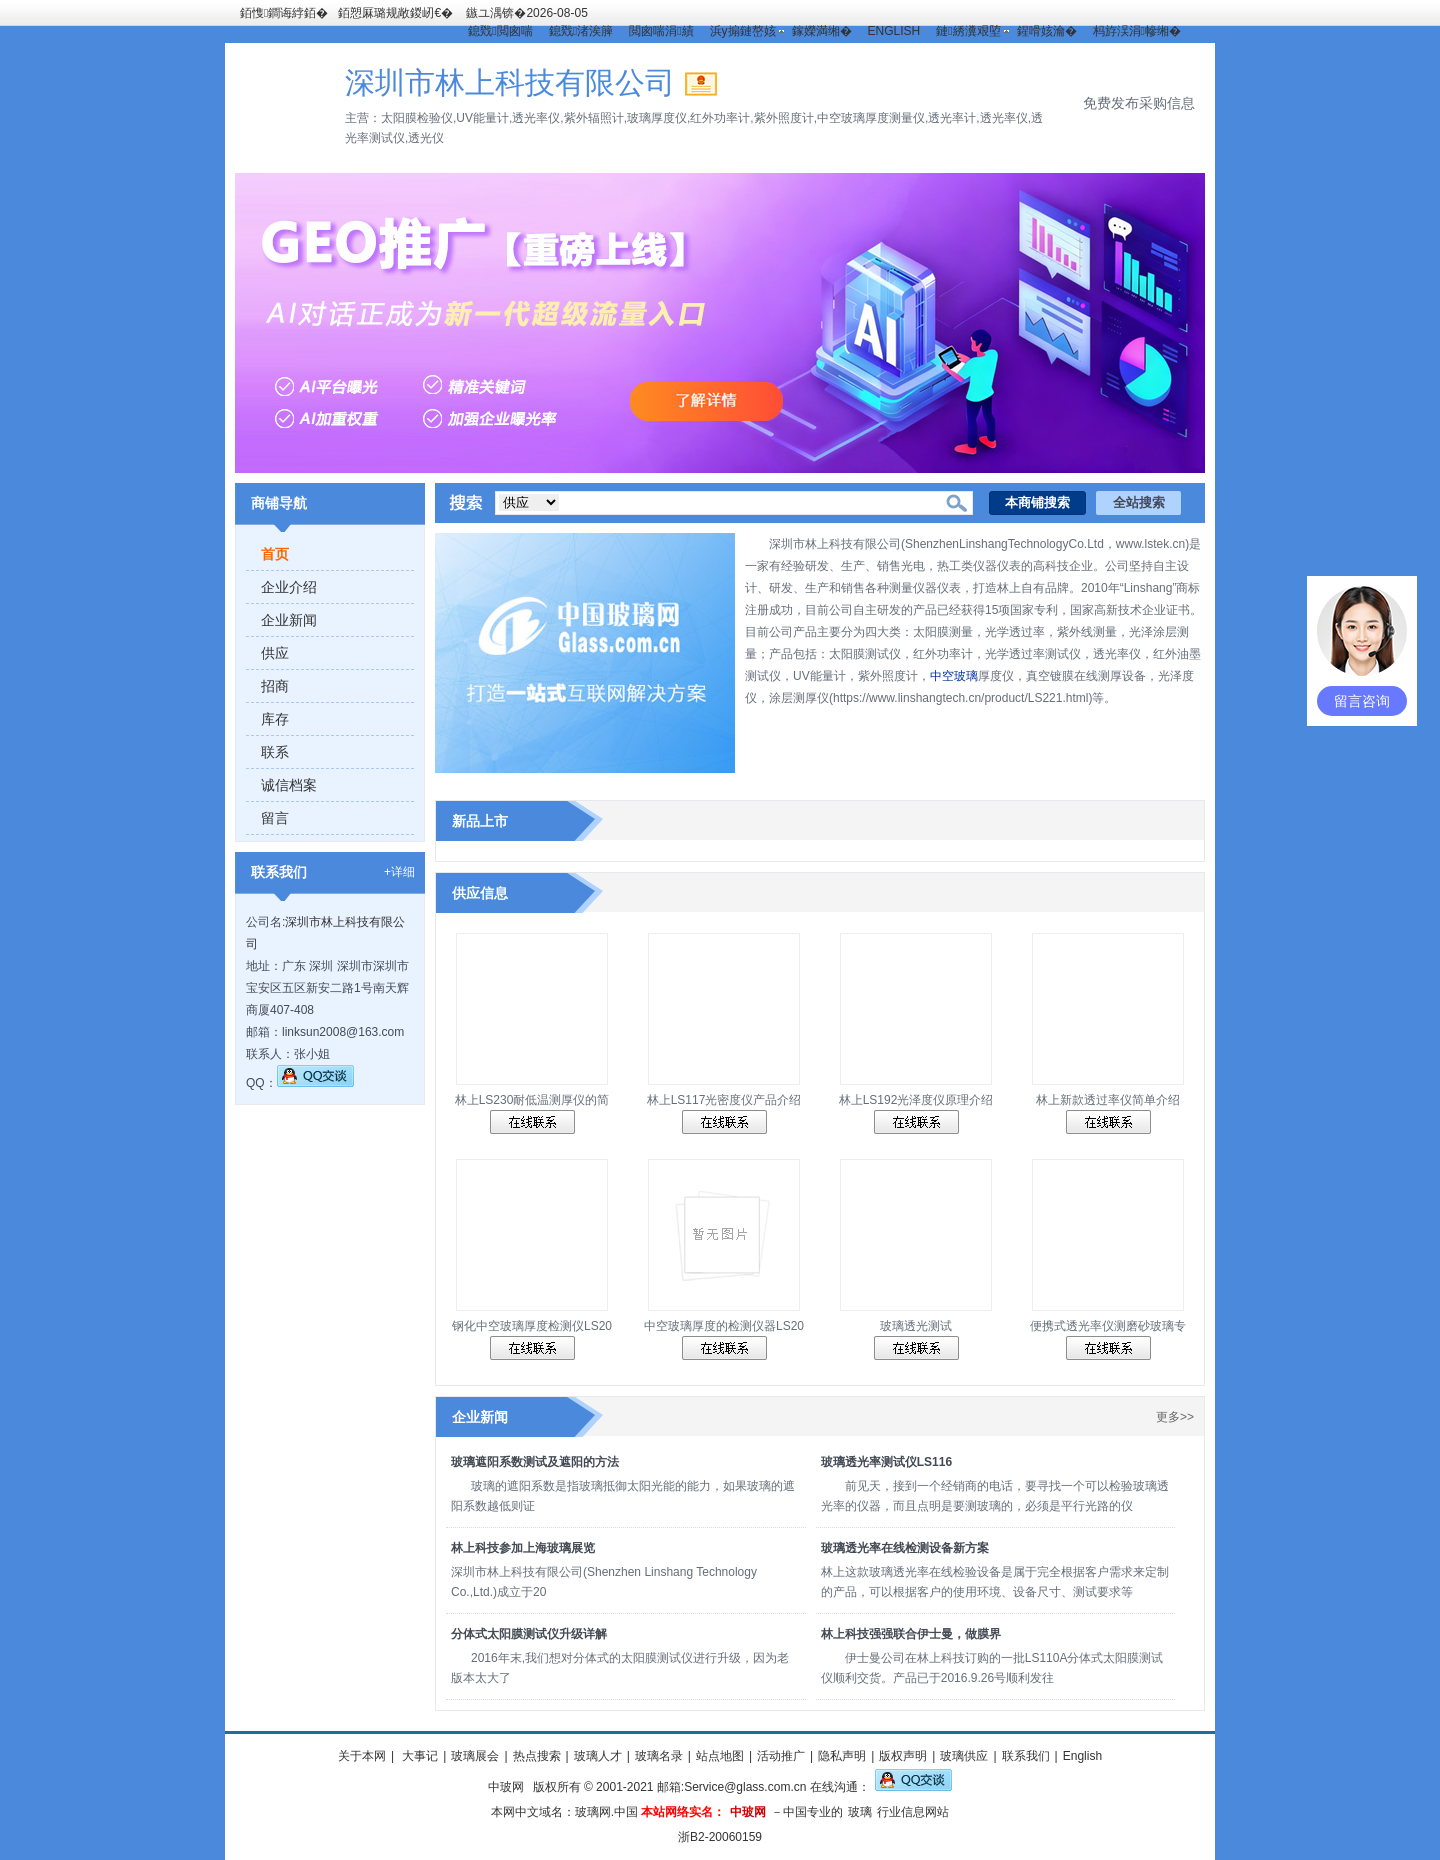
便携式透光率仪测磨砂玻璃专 (1108, 1326)
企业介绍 (289, 587)
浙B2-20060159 (720, 1837)
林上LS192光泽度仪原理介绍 (916, 1100)
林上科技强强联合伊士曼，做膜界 (911, 1634)
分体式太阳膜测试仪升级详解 (529, 1634)
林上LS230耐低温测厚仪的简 (532, 1100)
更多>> (1175, 1417)
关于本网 (362, 1756)
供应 (275, 653)
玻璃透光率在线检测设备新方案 (905, 1548)
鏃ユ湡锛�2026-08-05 (526, 13)
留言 (275, 818)
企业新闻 (289, 620)
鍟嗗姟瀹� (1047, 31)
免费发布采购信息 (1139, 103)
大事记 (418, 1756)
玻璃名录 (659, 1756)
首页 (275, 554)
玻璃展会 (475, 1756)
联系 (275, 752)
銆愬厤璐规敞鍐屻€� (395, 13)
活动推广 (781, 1756)
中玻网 (506, 1787)
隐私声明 (842, 1756)
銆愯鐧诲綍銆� (284, 13)
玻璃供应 (964, 1756)
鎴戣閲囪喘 (500, 31)
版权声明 (903, 1756)
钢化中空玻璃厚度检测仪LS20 (532, 1326)
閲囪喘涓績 (661, 31)
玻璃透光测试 (916, 1326)
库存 (275, 719)
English (1082, 1756)
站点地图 (720, 1756)
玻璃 (860, 1812)
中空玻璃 (954, 676)
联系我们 (1026, 1756)
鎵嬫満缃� (822, 31)
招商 (275, 686)
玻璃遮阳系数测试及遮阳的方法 (535, 1462)
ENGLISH (894, 31)
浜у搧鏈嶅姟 (743, 31)
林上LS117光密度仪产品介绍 (724, 1100)
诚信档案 (289, 785)
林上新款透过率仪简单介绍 (1108, 1100)
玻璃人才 (598, 1756)
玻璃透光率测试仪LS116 (886, 1462)
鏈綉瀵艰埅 (968, 31)
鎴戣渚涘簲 (581, 31)
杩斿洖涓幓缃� (1137, 31)
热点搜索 (537, 1756)
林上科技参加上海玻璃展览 (523, 1548)
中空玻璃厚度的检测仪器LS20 (724, 1326)
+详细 (399, 872)
